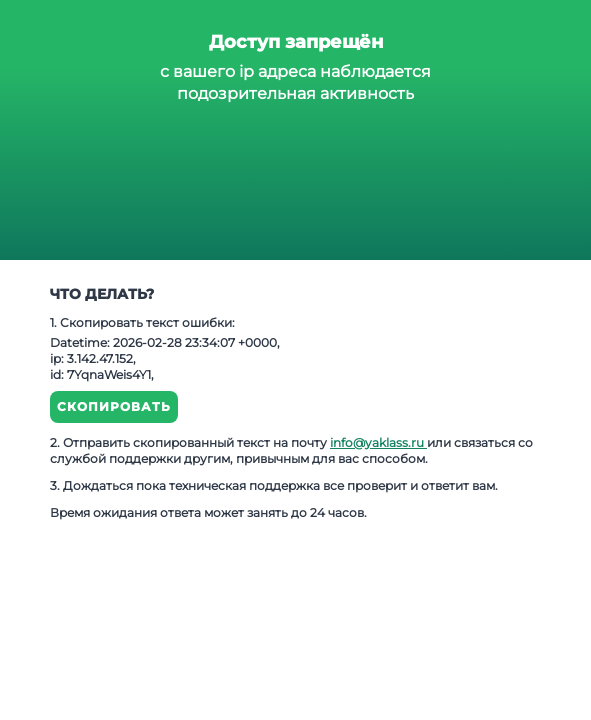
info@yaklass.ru (378, 442)
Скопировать (114, 406)
